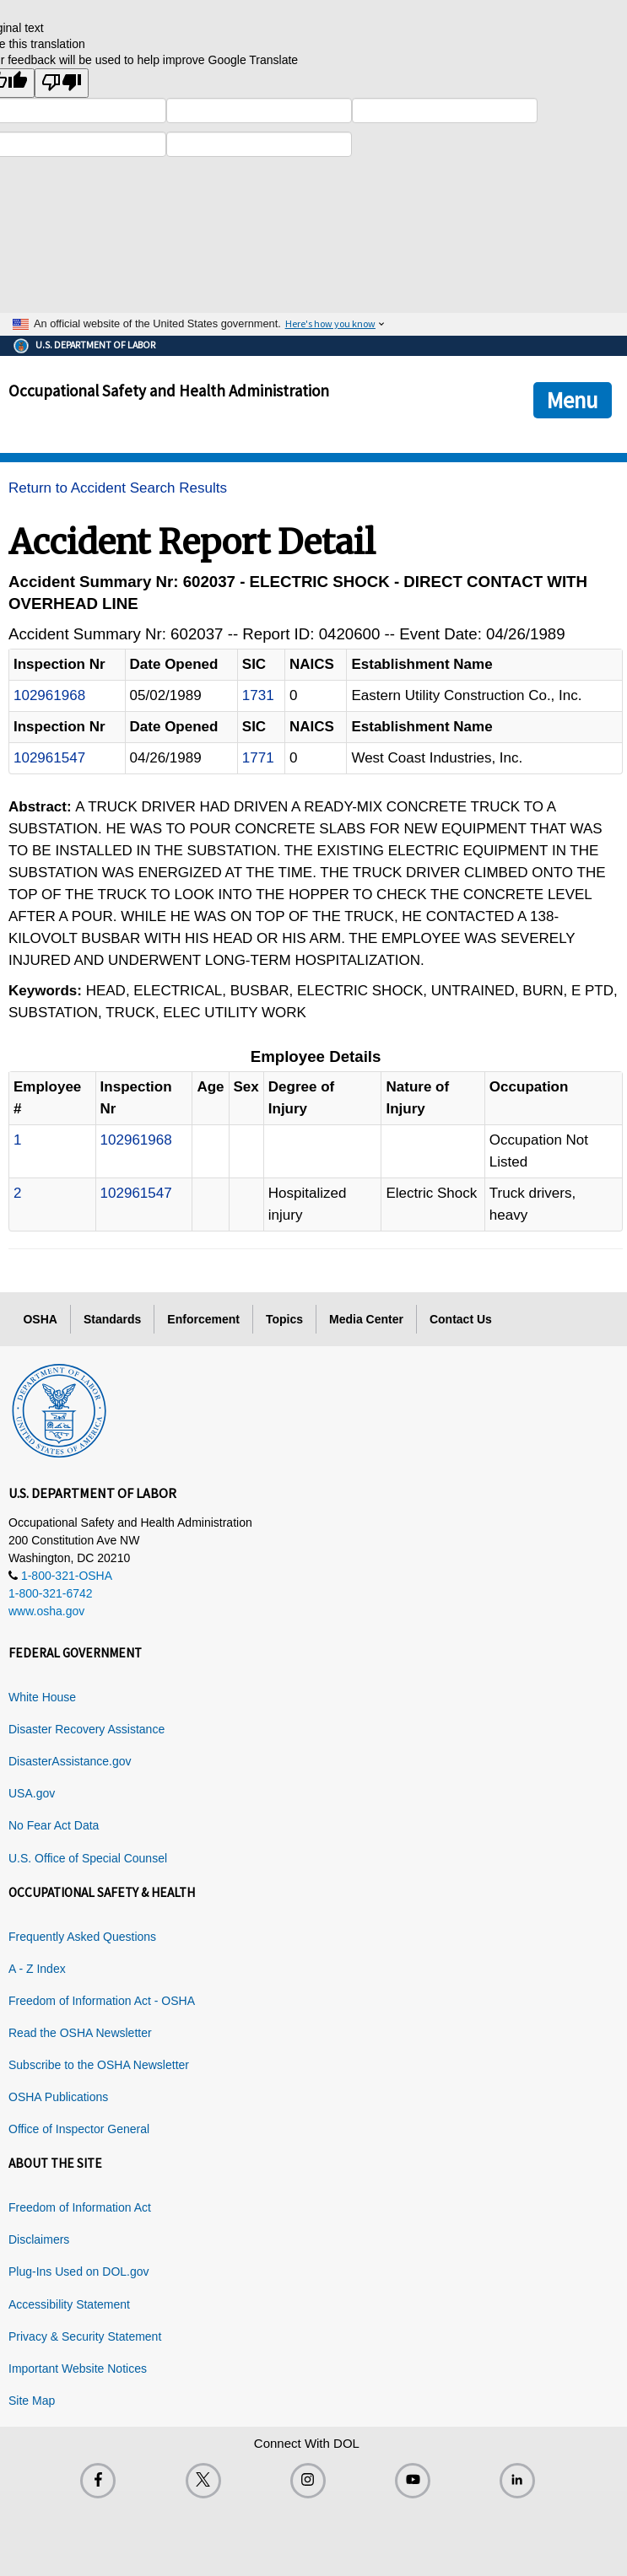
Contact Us (461, 1319)
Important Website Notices (77, 2368)
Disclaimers (38, 2239)
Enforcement (203, 1319)
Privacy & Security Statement (84, 2336)
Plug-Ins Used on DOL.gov (78, 2271)
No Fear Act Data (53, 1825)
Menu (572, 399)
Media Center (366, 1319)
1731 (258, 695)
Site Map (31, 2400)
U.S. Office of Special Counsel (87, 1858)
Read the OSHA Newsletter (80, 2033)
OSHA (40, 1319)
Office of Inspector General (78, 2129)
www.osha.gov (46, 1611)
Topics (284, 1319)
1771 (258, 758)
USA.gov (31, 1793)
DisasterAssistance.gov (70, 1761)
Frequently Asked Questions (82, 1936)
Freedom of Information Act (79, 2207)
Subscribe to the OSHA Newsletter (98, 2065)
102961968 (49, 695)
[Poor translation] (62, 83)
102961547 (49, 758)
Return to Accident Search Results (117, 488)
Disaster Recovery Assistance (86, 1729)
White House (42, 1697)
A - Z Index (37, 1968)
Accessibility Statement (69, 2304)
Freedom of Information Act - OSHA (101, 2000)
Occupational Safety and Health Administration (168, 390)
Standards (112, 1319)
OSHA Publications (58, 2097)
